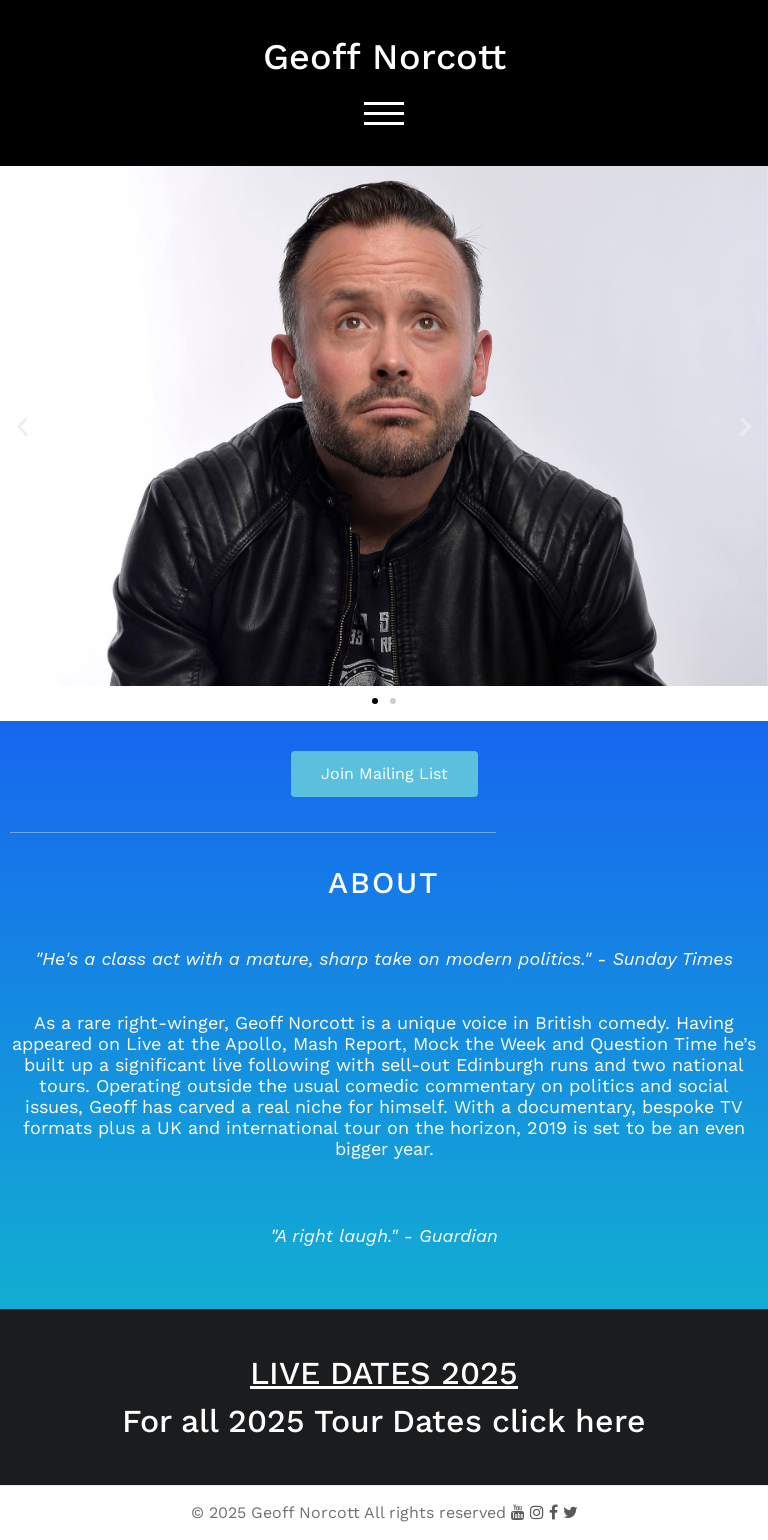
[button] (22, 426)
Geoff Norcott (384, 57)
